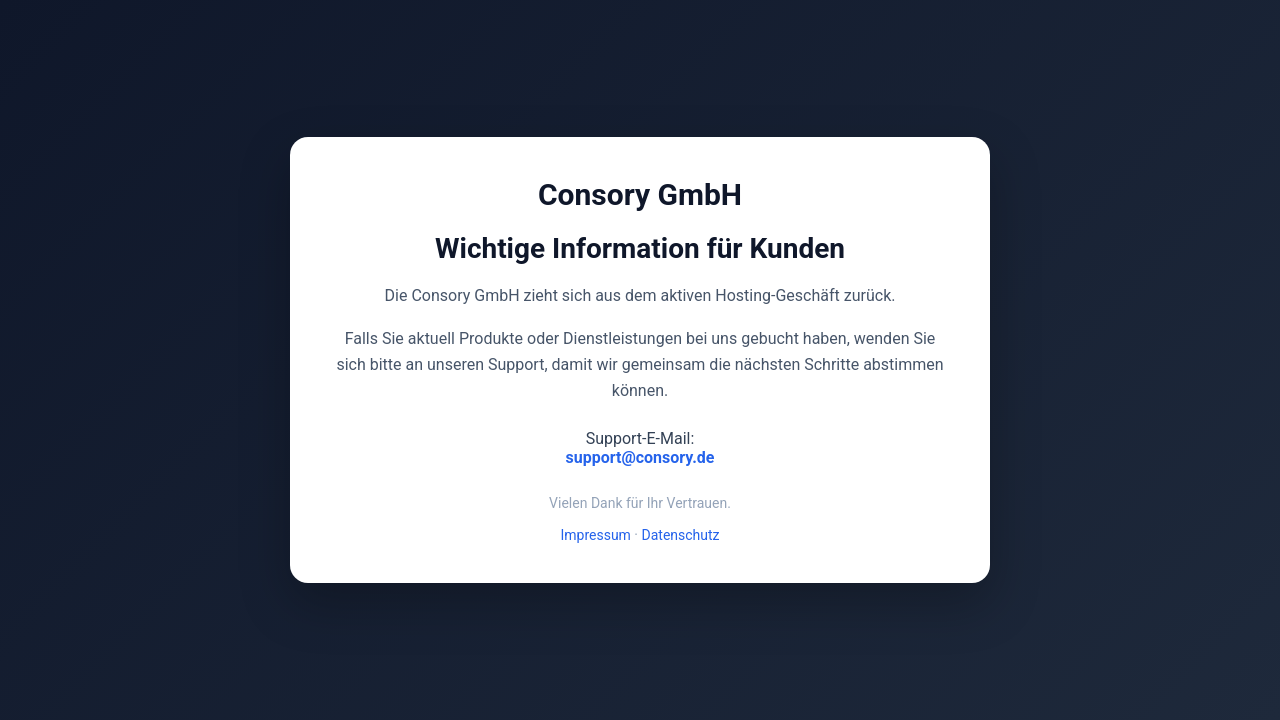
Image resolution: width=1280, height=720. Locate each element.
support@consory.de (640, 457)
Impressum (595, 535)
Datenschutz (681, 535)
